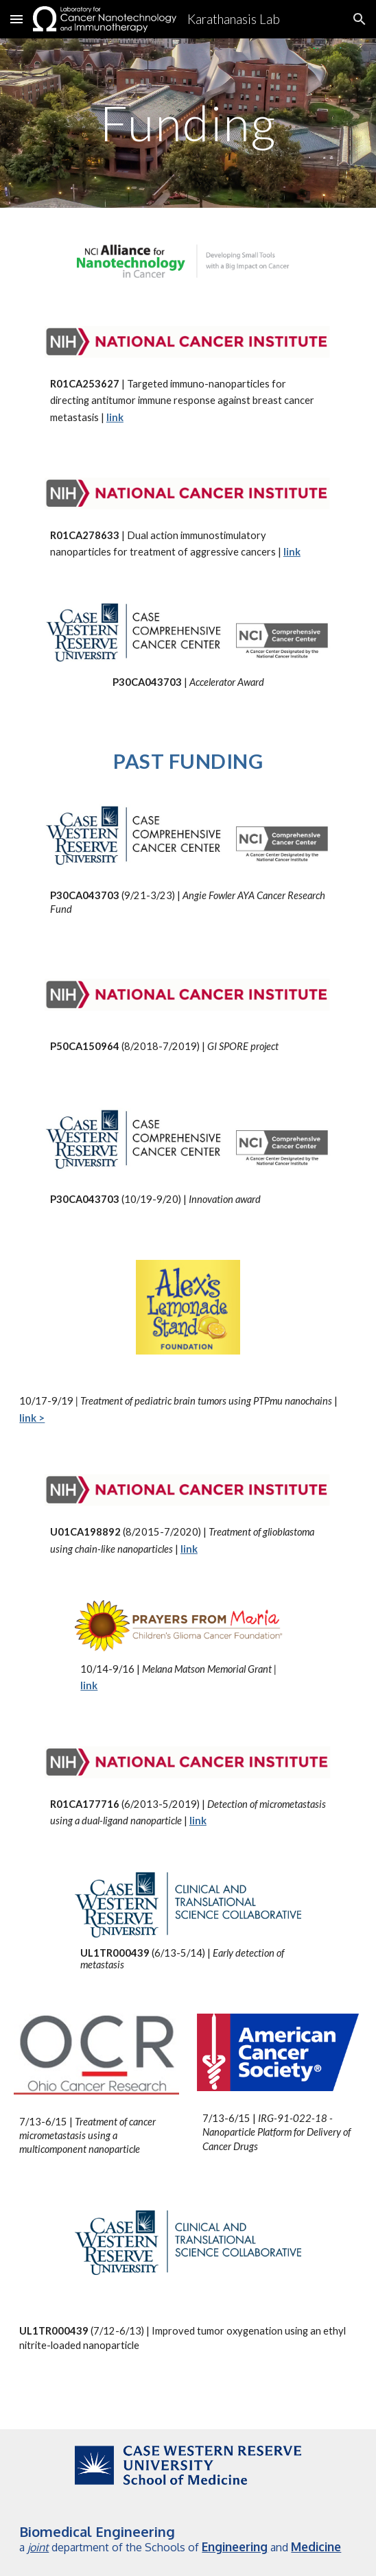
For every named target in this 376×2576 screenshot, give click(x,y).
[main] (188, 123)
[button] (16, 19)
